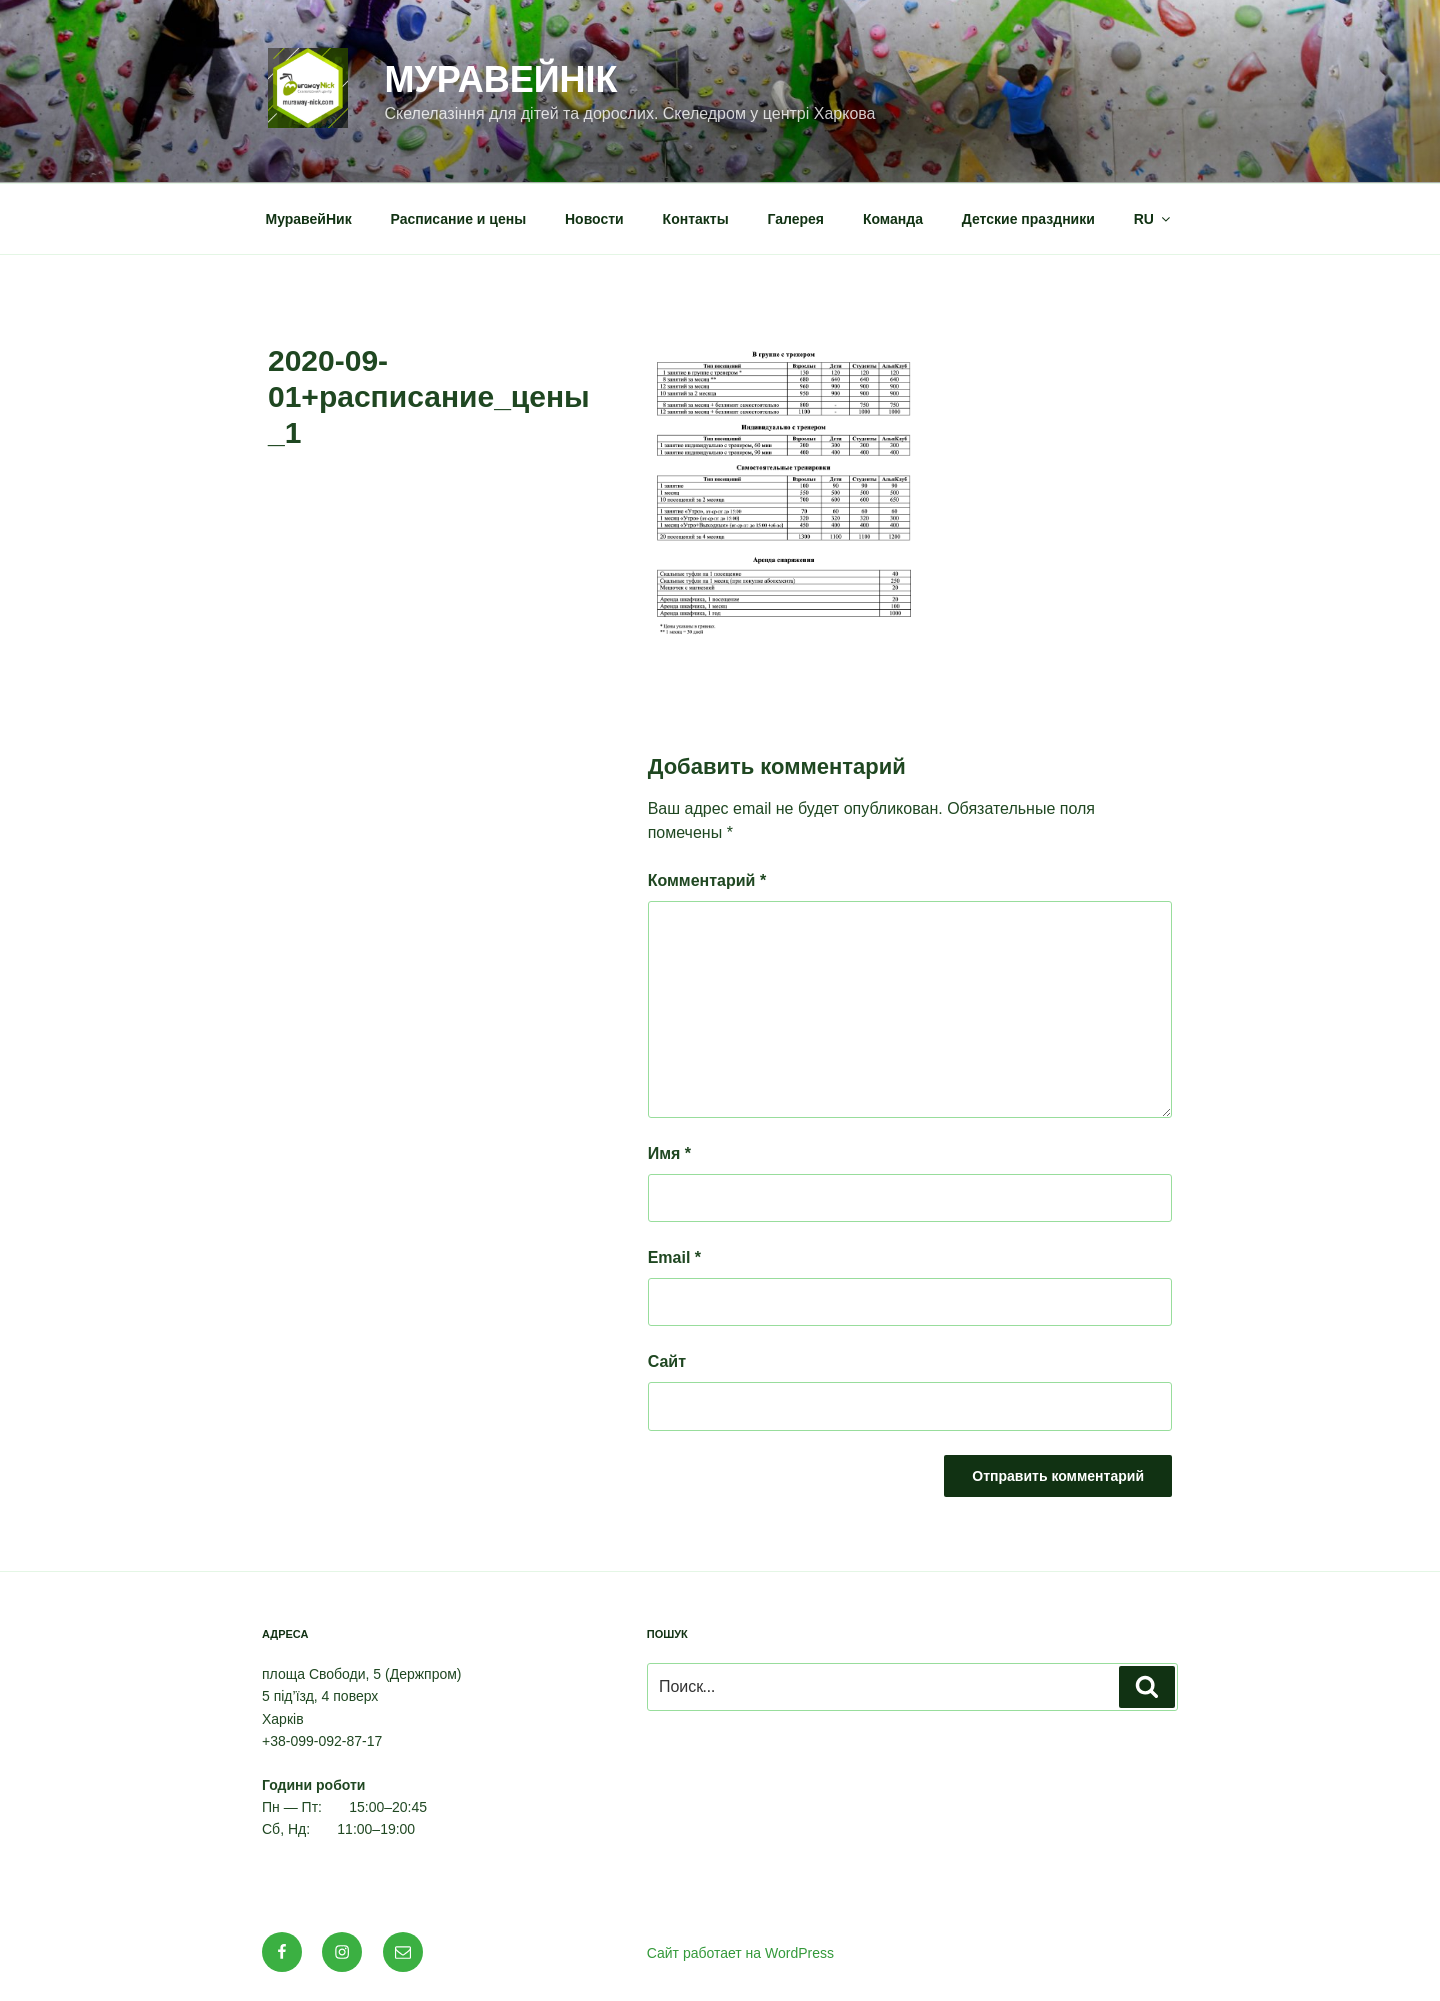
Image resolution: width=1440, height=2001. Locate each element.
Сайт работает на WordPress (740, 1953)
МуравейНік (500, 79)
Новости (594, 219)
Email (674, 1257)
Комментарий (707, 880)
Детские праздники (1028, 219)
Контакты (696, 219)
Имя (669, 1153)
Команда (893, 219)
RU (1153, 219)
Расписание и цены (459, 219)
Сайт (667, 1361)
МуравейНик (309, 219)
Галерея (796, 219)
